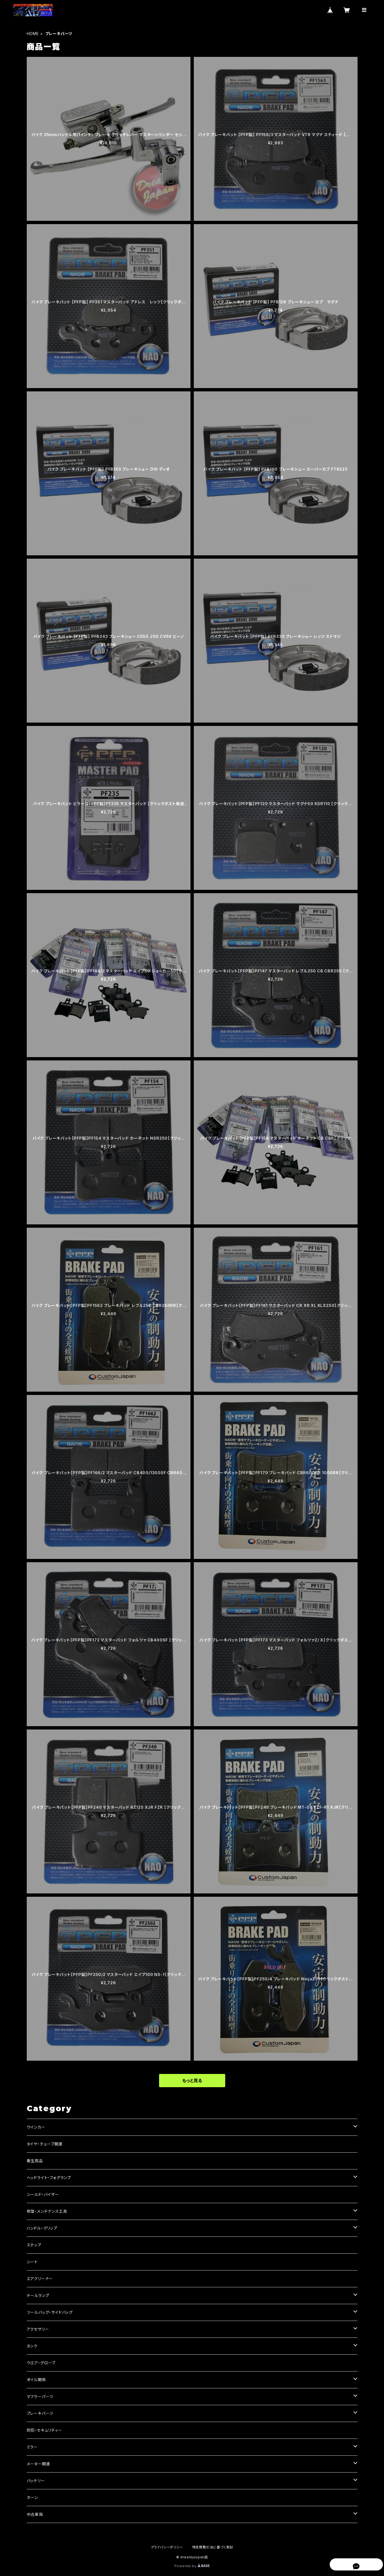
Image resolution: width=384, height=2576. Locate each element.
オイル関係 (36, 2379)
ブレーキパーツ (40, 2413)
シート (32, 2261)
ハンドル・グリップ (42, 2228)
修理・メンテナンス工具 (47, 2211)
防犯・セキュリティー (44, 2430)
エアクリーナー (40, 2278)
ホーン (32, 2497)
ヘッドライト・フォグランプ (49, 2177)
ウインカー (36, 2127)
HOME (33, 33)
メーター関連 (38, 2463)
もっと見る (192, 2080)
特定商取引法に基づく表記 (212, 2547)
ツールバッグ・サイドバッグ (50, 2312)
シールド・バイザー (43, 2194)
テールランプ (38, 2295)
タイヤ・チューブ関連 (45, 2144)
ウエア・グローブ (41, 2362)
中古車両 (35, 2514)
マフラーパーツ (40, 2396)
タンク (32, 2346)
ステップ (34, 2245)
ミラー (32, 2447)
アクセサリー (38, 2329)
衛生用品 (35, 2160)
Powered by (192, 2566)
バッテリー (36, 2480)
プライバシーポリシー (167, 2547)
